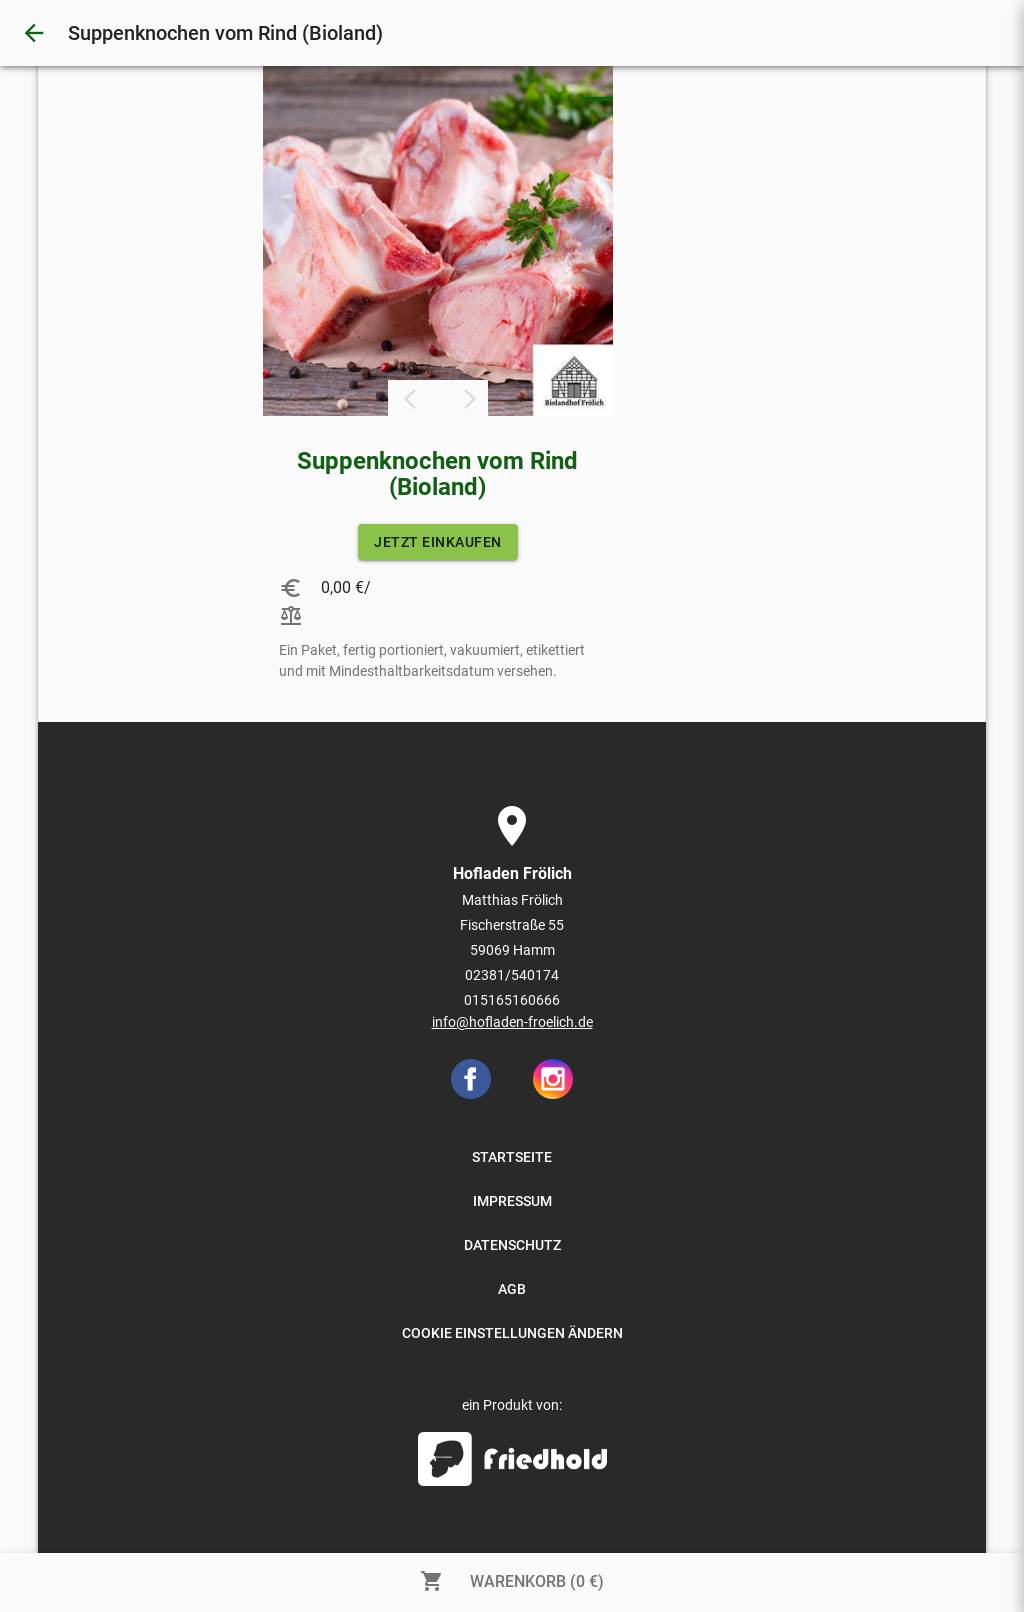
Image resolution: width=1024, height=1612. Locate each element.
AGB (512, 1289)
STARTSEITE (512, 1157)
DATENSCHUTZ (512, 1245)
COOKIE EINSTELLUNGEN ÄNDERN (512, 1333)
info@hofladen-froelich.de (512, 1022)
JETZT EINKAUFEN (438, 542)
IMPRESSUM (512, 1201)
